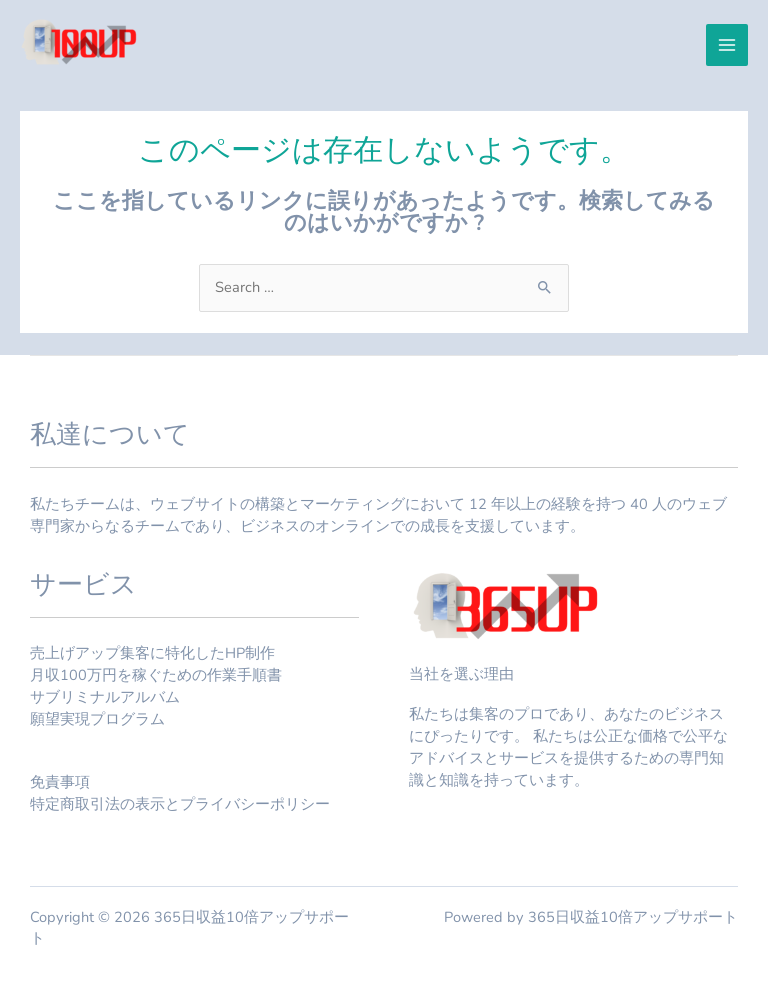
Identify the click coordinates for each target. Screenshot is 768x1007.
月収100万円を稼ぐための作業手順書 (156, 675)
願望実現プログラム (97, 719)
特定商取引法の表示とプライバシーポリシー (180, 804)
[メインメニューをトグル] (727, 45)
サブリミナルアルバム (105, 697)
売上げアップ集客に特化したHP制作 (152, 653)
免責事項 (60, 782)
